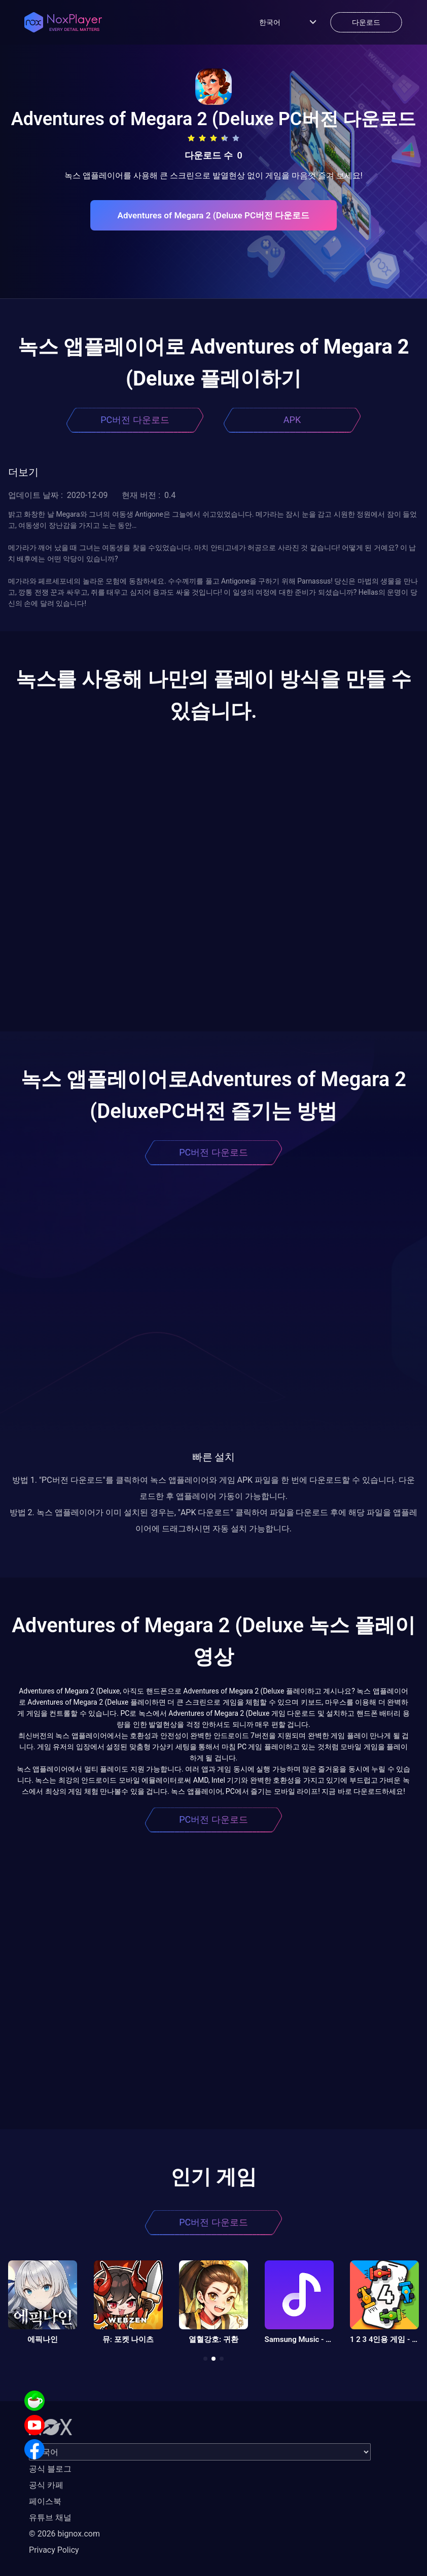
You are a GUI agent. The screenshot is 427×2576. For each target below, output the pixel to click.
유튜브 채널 (50, 2517)
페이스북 (45, 2501)
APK (292, 419)
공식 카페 (46, 2485)
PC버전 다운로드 (134, 419)
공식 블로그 (50, 2469)
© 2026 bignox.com (64, 2534)
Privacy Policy (54, 2550)
